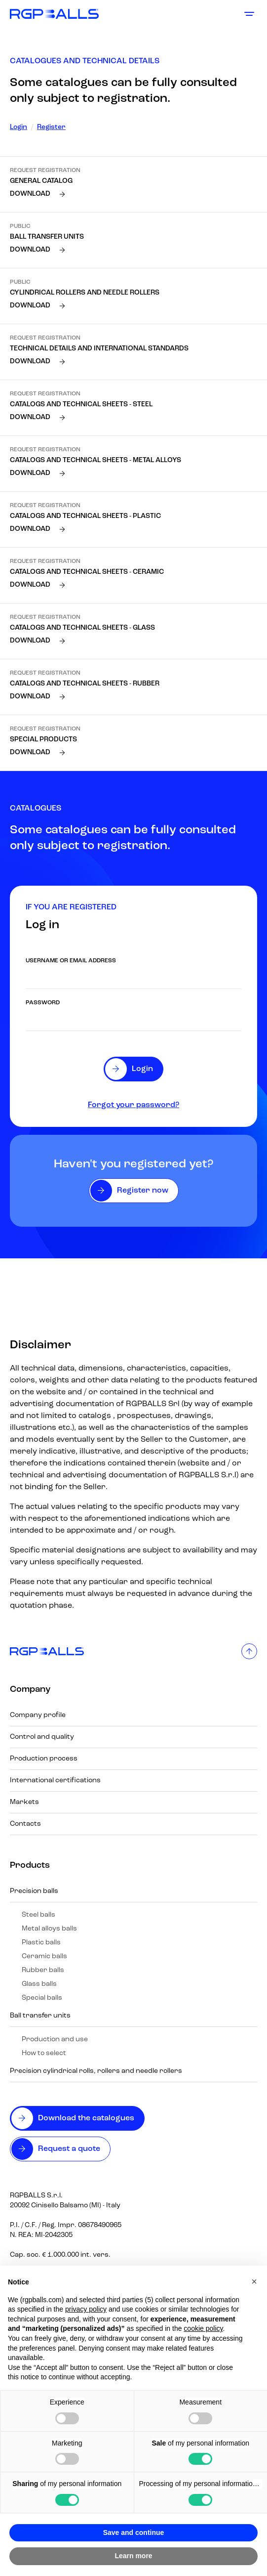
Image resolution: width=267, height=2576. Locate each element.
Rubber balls (43, 1970)
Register (51, 127)
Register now (142, 1191)
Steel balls (38, 1915)
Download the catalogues (86, 2118)
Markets (24, 1802)
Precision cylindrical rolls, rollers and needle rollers (96, 2071)
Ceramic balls (44, 1956)
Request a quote (69, 2149)
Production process (43, 1758)
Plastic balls (41, 1942)
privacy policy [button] (86, 2309)
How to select (44, 2053)
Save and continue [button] (133, 2532)
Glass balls (39, 1984)
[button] (254, 2281)
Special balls (42, 1998)
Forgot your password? (133, 1105)
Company (30, 1689)
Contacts (25, 1824)
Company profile (38, 1715)
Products (30, 1865)
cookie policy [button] (203, 2328)
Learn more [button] (133, 2556)
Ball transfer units (40, 2015)
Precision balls (34, 1891)
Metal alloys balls (49, 1928)
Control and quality (42, 1737)
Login (18, 127)
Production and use (55, 2039)
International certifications (55, 1780)
